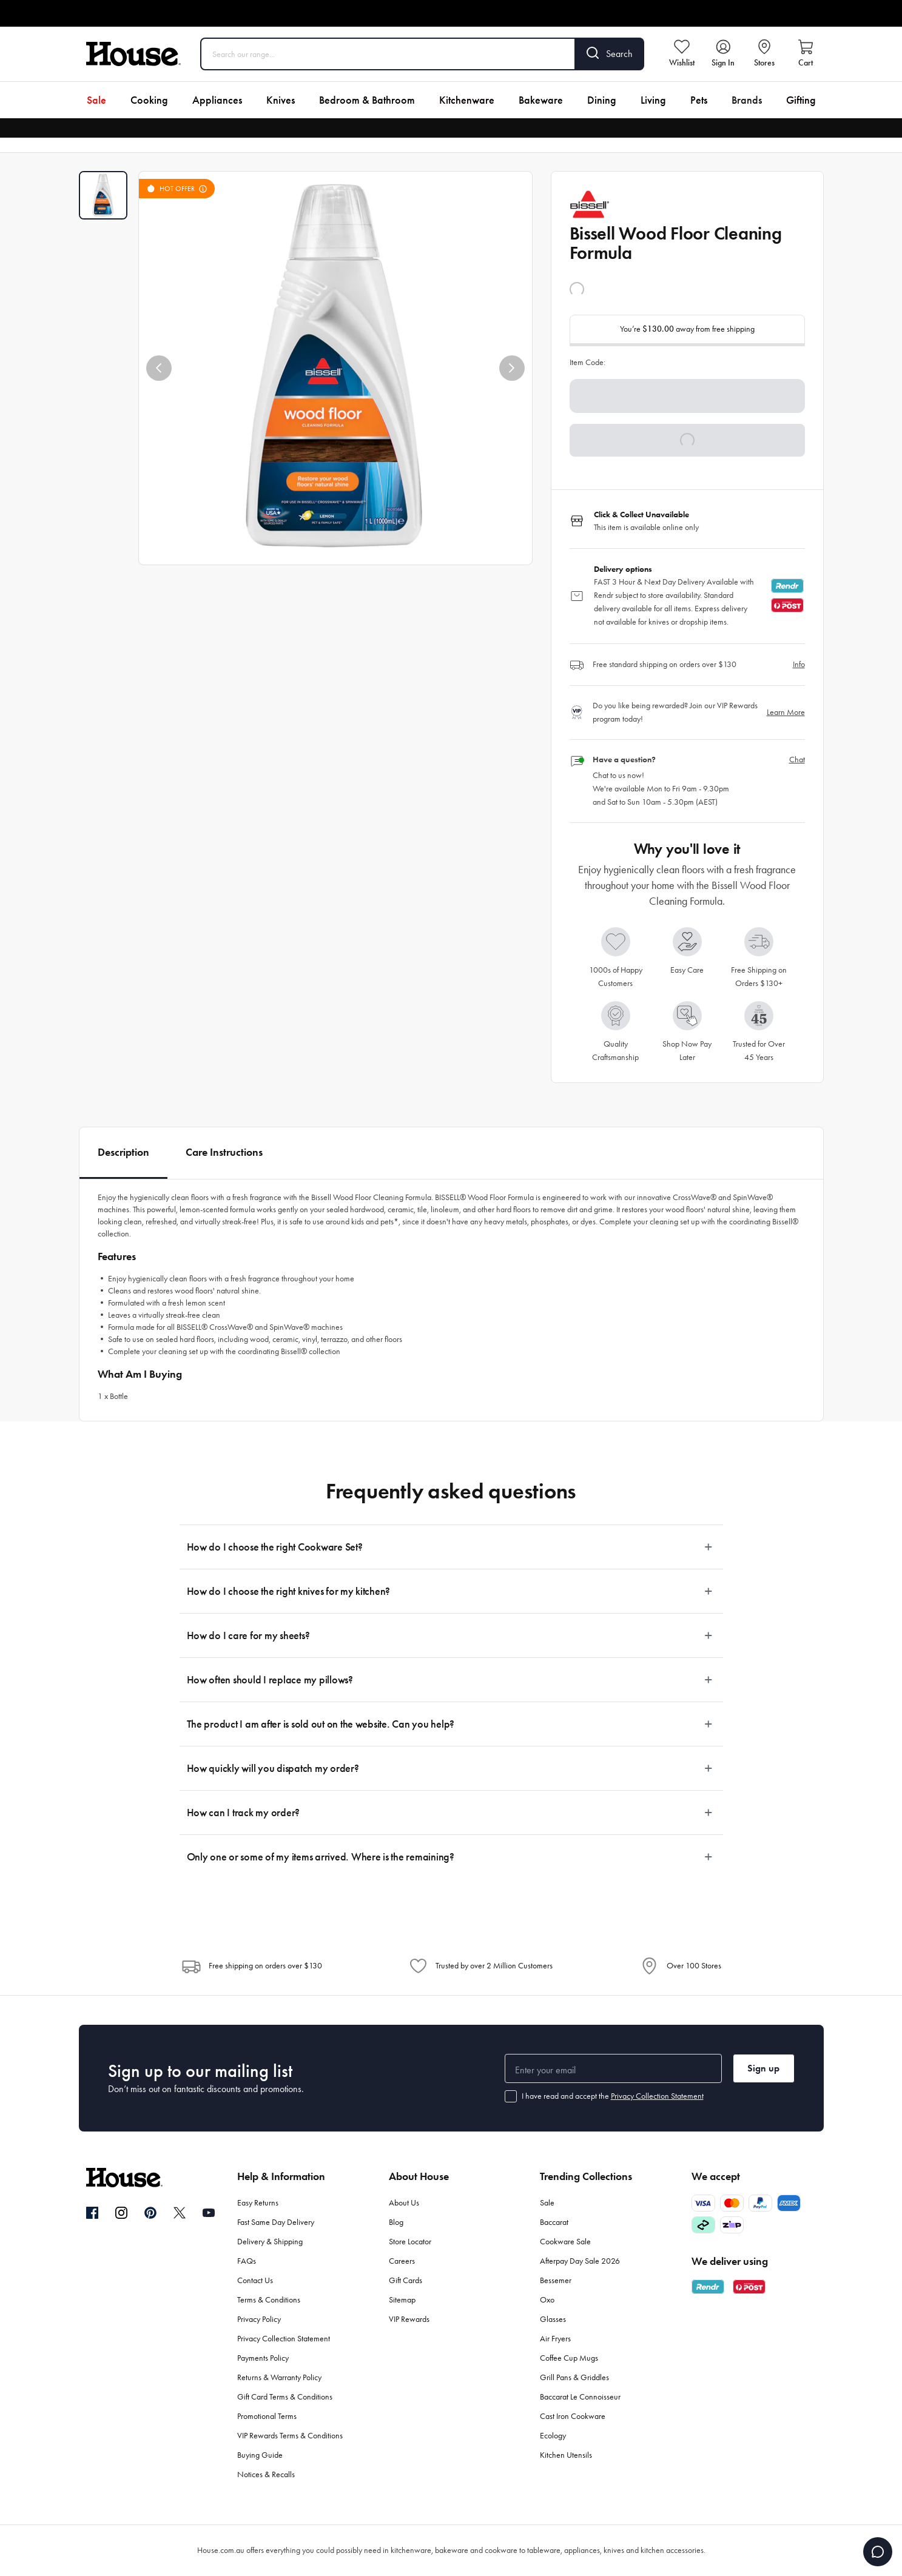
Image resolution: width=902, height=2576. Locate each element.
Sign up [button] (763, 2068)
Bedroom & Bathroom (367, 100)
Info (799, 664)
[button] (159, 368)
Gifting (801, 100)
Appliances (217, 100)
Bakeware (541, 100)
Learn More (786, 712)
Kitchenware (466, 100)
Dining (601, 100)
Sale (96, 100)
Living (653, 100)
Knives (280, 100)
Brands (747, 100)
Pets (698, 100)
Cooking (149, 100)
